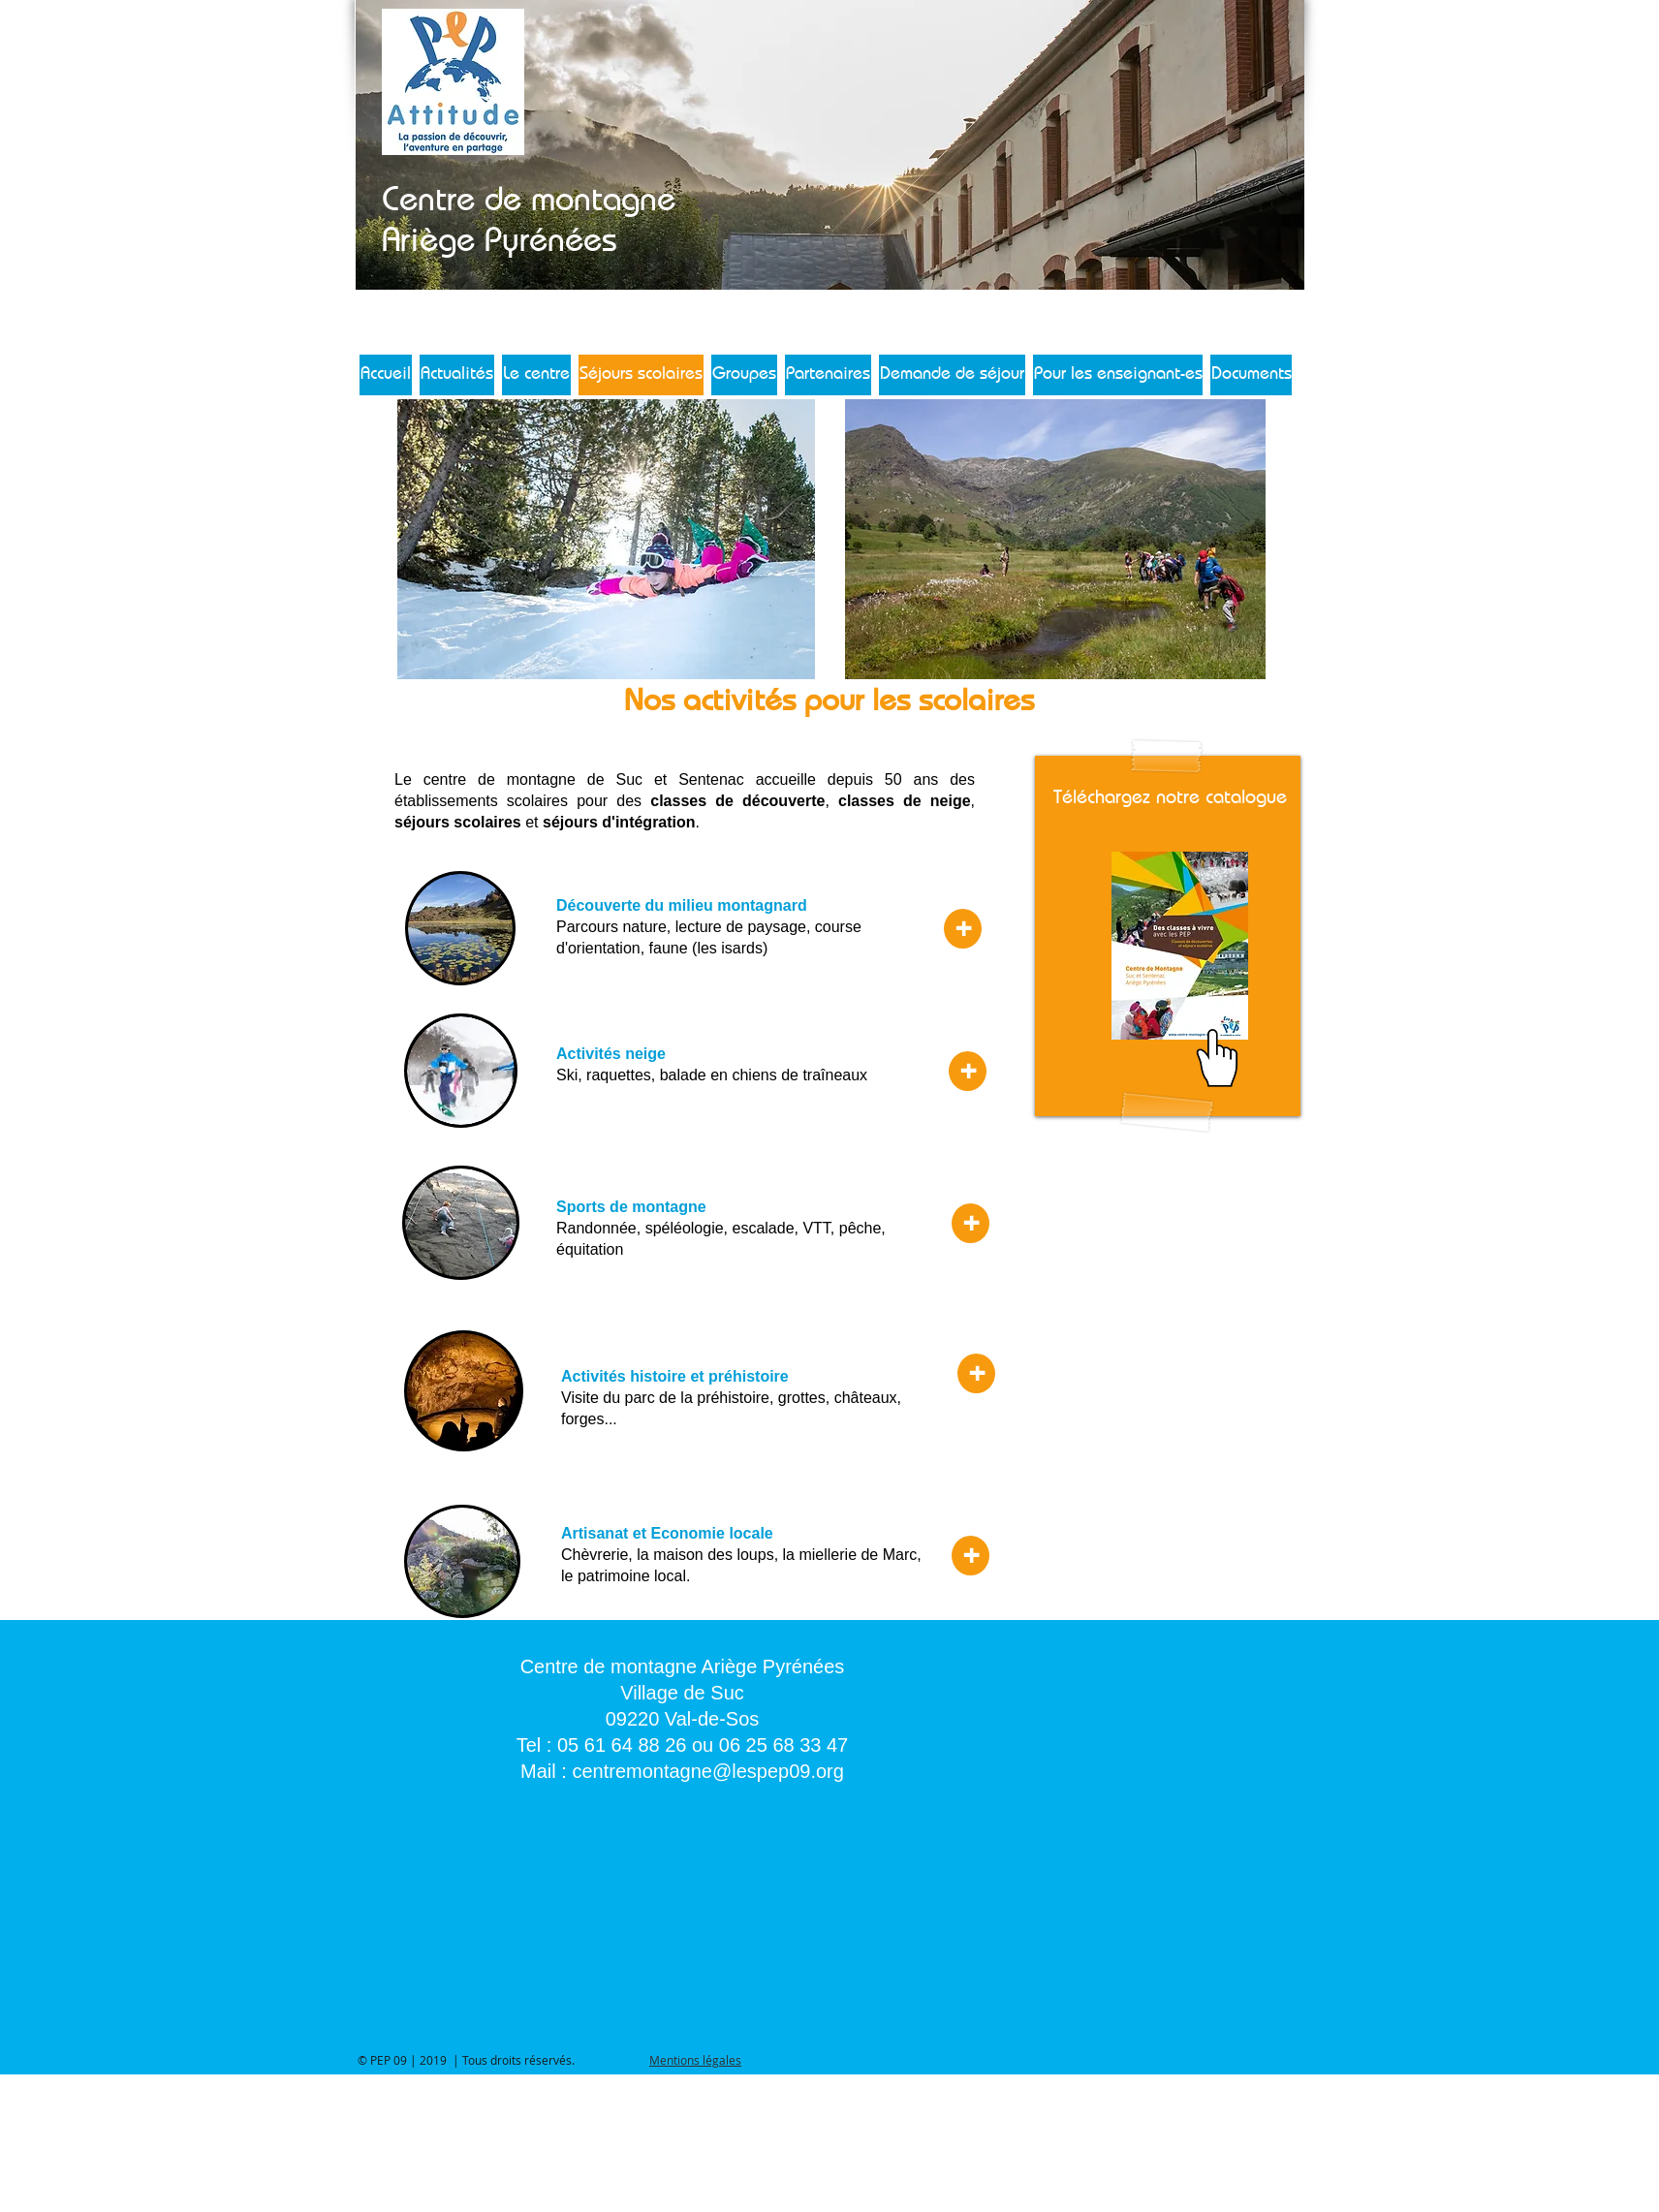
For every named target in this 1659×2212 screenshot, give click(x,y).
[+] (963, 929)
